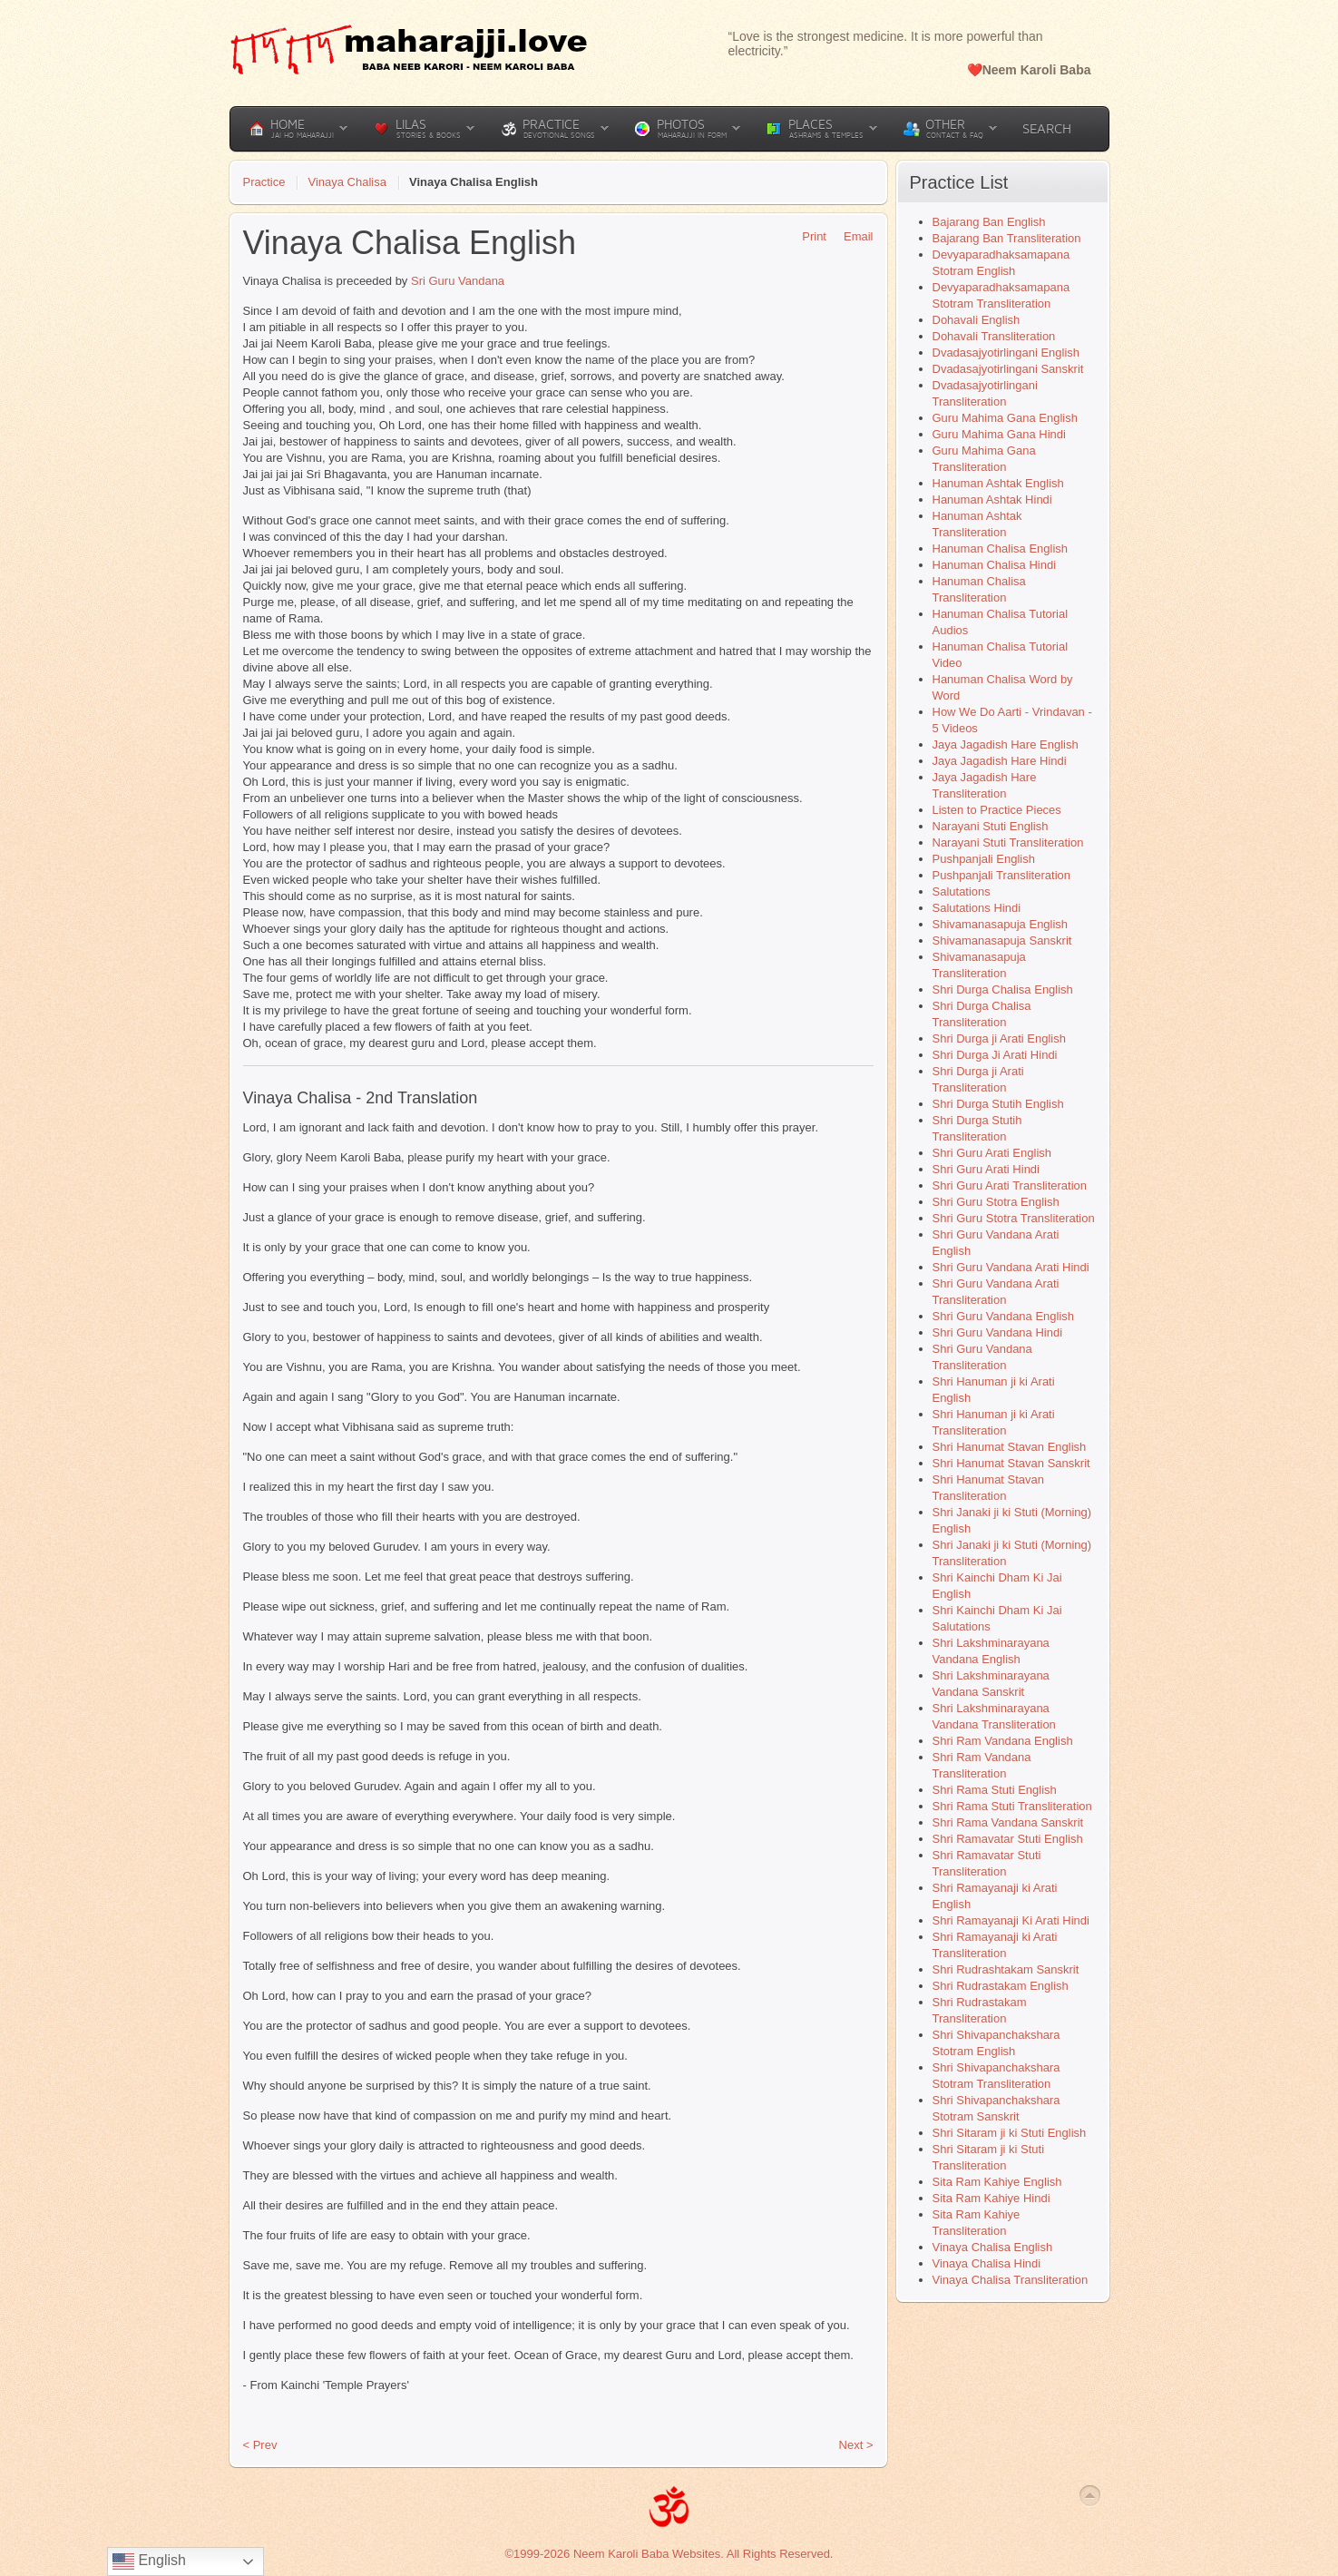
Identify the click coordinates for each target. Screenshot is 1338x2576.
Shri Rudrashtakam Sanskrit (1006, 1969)
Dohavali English (977, 320)
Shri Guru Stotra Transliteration (1014, 1218)
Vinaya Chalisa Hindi (987, 2263)
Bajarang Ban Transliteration (1007, 238)
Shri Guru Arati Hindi (986, 1169)
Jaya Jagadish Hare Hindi (1000, 761)
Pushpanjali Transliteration (1001, 875)
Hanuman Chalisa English (1001, 548)
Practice (264, 182)
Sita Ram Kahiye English (997, 2182)
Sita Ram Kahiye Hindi (991, 2198)
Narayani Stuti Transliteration (1008, 842)
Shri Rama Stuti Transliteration (1012, 1806)
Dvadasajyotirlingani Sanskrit (1008, 369)
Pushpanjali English (984, 859)
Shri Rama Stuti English (995, 1790)
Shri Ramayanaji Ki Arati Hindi (1011, 1920)
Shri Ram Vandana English (1003, 1741)
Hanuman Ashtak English (998, 483)
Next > (856, 2445)
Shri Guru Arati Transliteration (1010, 1185)
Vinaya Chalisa (347, 182)
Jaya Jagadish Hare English (1006, 744)
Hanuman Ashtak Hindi (992, 499)
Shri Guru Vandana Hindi (998, 1332)
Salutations (962, 891)
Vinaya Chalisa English (993, 2247)
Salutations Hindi (977, 908)
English (149, 2561)
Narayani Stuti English (991, 826)
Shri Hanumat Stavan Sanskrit (1011, 1463)
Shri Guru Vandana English (1004, 1316)
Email (852, 236)
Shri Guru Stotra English (996, 1202)
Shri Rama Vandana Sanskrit (1008, 1822)
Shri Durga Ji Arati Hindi (995, 1055)
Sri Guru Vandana (457, 281)
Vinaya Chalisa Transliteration (1011, 2280)
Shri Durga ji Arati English (999, 1038)
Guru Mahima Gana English (1005, 418)
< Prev (260, 2445)
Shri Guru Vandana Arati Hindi (1011, 1267)
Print (807, 236)
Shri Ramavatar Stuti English (1008, 1839)
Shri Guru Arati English (992, 1153)
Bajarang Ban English (989, 222)
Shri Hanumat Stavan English (1010, 1447)
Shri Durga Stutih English (998, 1104)
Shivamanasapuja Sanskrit (1002, 940)
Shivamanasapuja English (1001, 924)
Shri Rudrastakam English (1001, 1986)
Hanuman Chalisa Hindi (995, 565)
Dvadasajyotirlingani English (1006, 352)
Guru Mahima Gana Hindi (999, 434)
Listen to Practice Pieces (997, 810)
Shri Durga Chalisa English (1003, 989)
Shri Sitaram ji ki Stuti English (1010, 2133)
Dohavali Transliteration (994, 336)
